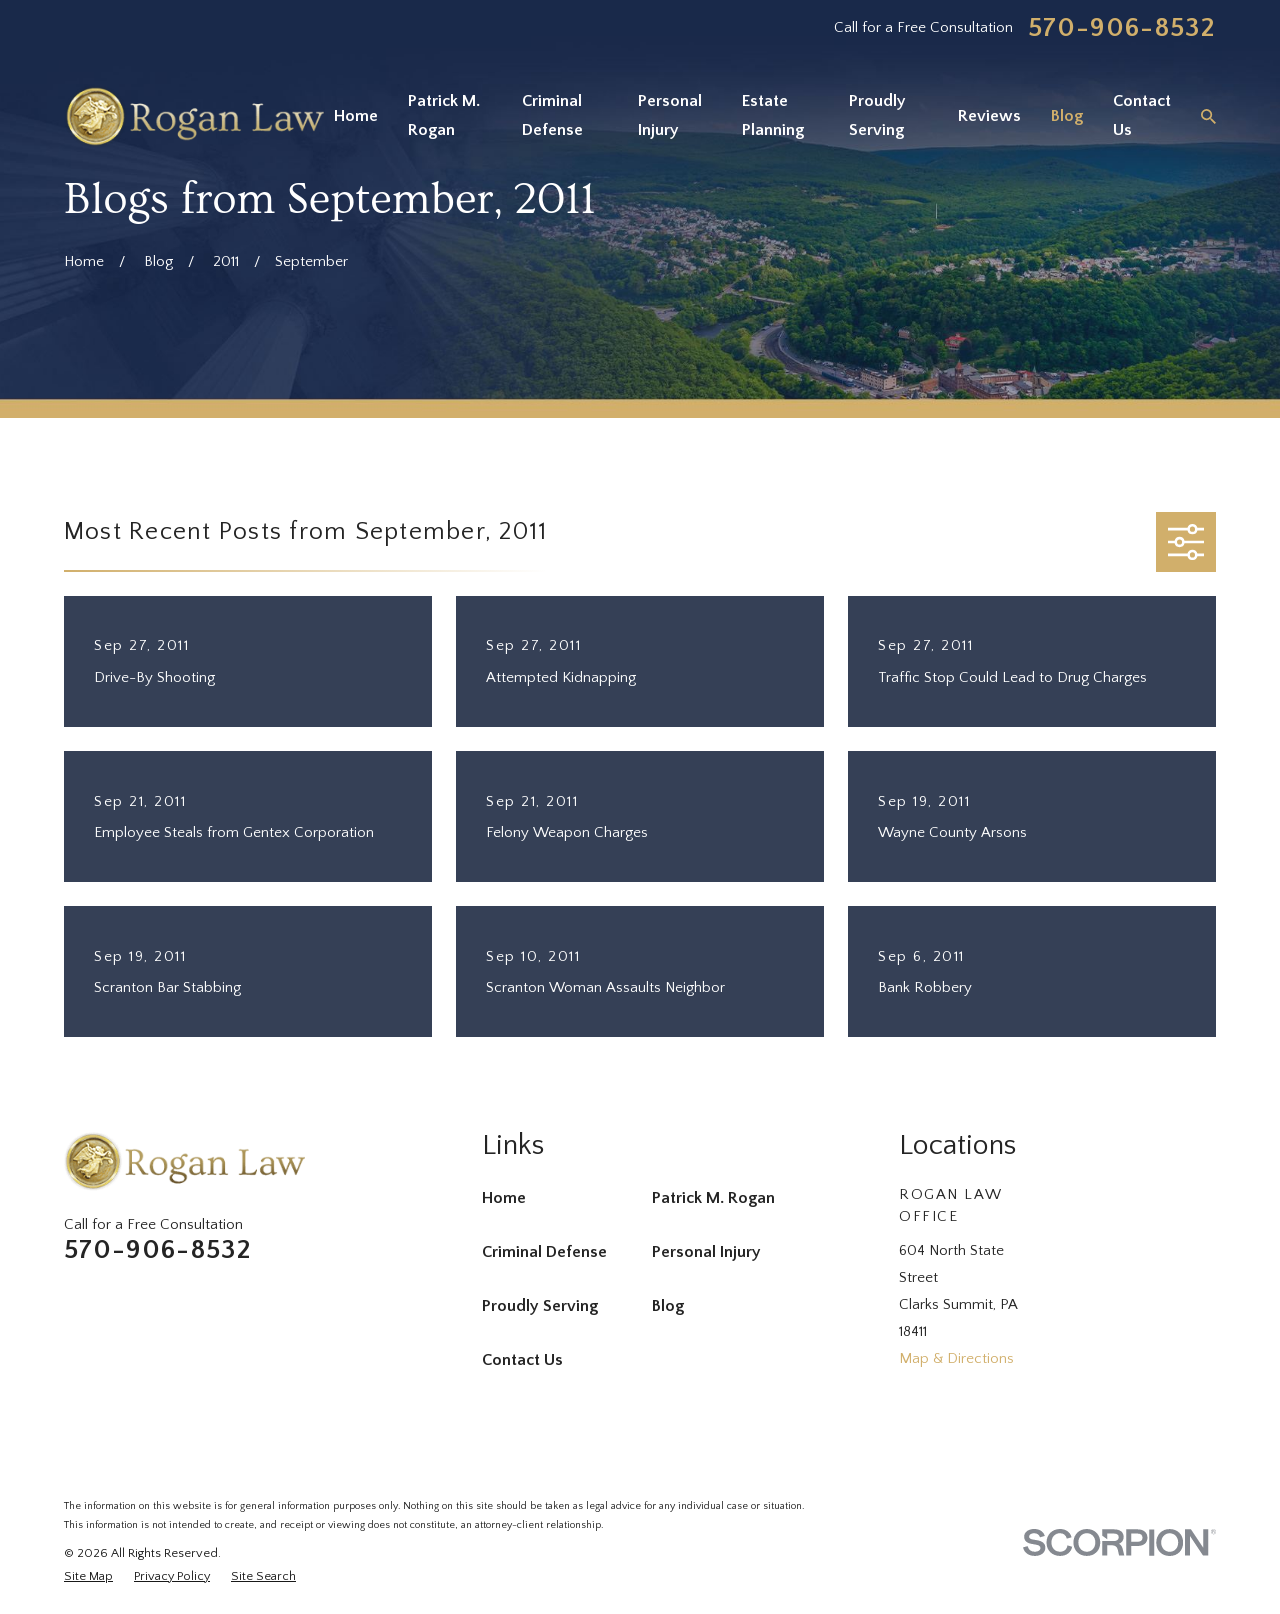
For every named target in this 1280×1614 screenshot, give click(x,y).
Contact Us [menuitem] (1142, 116)
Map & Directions (956, 1358)
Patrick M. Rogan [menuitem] (444, 116)
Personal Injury (706, 1252)
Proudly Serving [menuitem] (877, 116)
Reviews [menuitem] (989, 116)
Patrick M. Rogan (713, 1198)
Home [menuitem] (356, 116)
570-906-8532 (1122, 28)
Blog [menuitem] (1067, 116)
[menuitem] (88, 1576)
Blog (668, 1306)
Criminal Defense (544, 1252)
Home (504, 1198)
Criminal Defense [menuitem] (552, 116)
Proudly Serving (540, 1306)
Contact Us (522, 1360)
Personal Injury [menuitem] (670, 116)
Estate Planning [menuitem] (773, 116)
